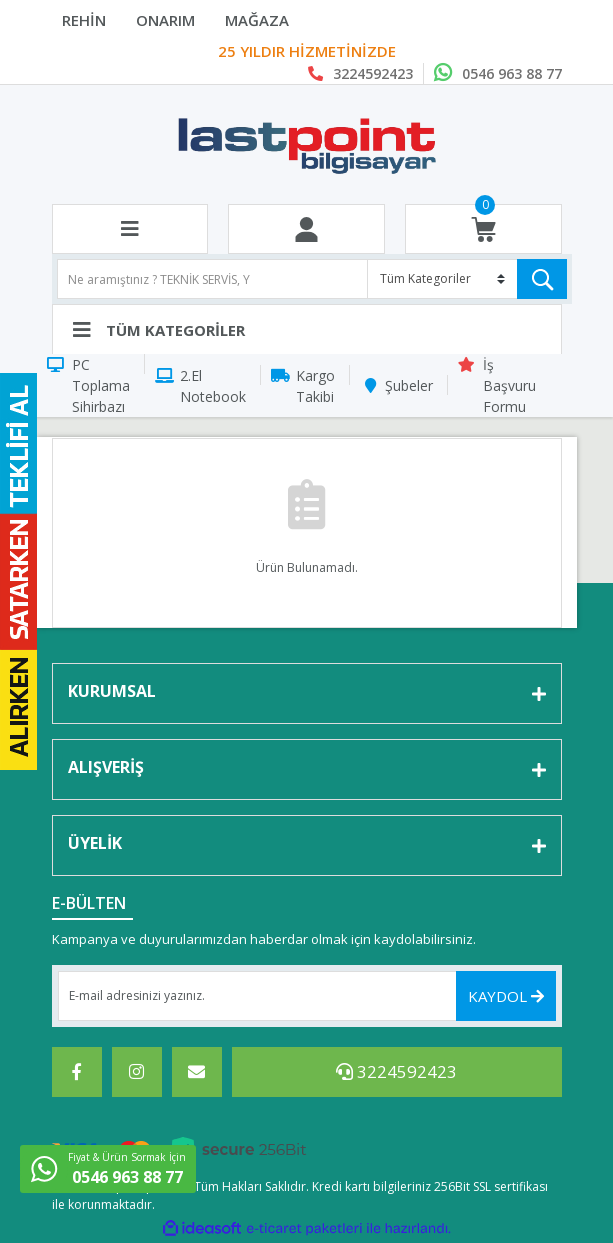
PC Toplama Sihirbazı (101, 385)
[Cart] (483, 229)
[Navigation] (307, 329)
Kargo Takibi (315, 386)
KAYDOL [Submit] (506, 996)
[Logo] (306, 145)
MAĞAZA (257, 20)
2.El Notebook (213, 386)
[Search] (312, 279)
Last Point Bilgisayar (306, 52)
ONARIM (165, 20)
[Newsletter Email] (307, 996)
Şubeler (409, 385)
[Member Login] (306, 229)
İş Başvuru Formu (509, 385)
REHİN (84, 20)
